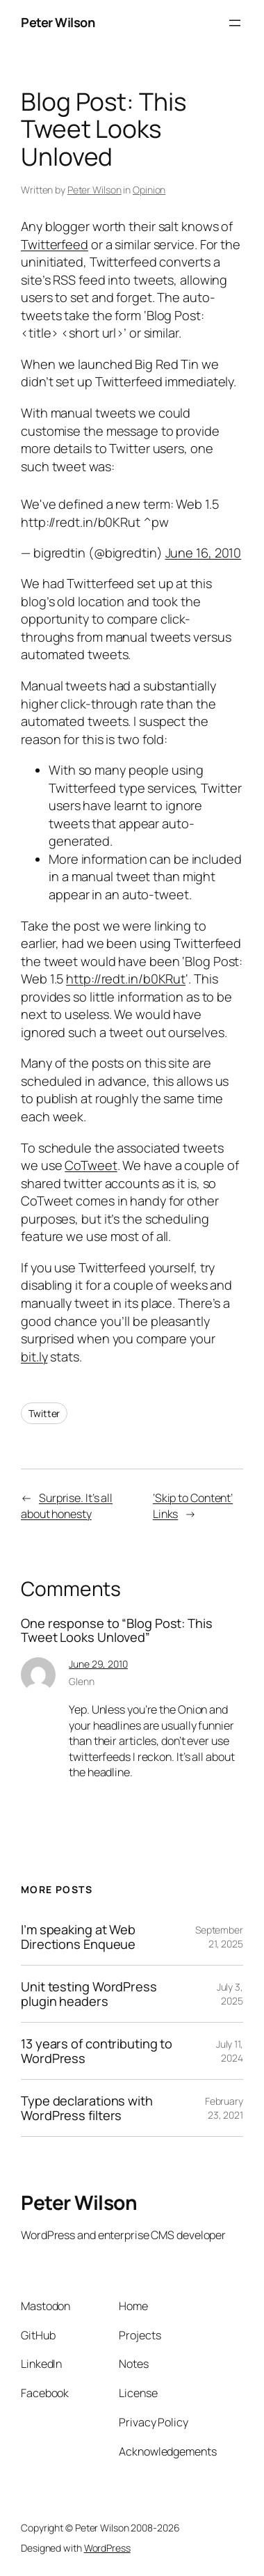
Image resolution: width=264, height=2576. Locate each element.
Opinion (149, 189)
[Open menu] (234, 23)
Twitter (44, 1413)
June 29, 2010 (98, 1663)
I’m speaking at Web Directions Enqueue (78, 1936)
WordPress (107, 2547)
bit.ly (34, 1356)
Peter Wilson (57, 22)
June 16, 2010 (203, 552)
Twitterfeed (54, 244)
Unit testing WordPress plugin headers (89, 1994)
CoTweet (91, 1165)
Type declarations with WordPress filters (87, 2108)
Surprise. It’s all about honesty (67, 1506)
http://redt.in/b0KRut (125, 978)
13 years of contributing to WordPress (96, 2051)
